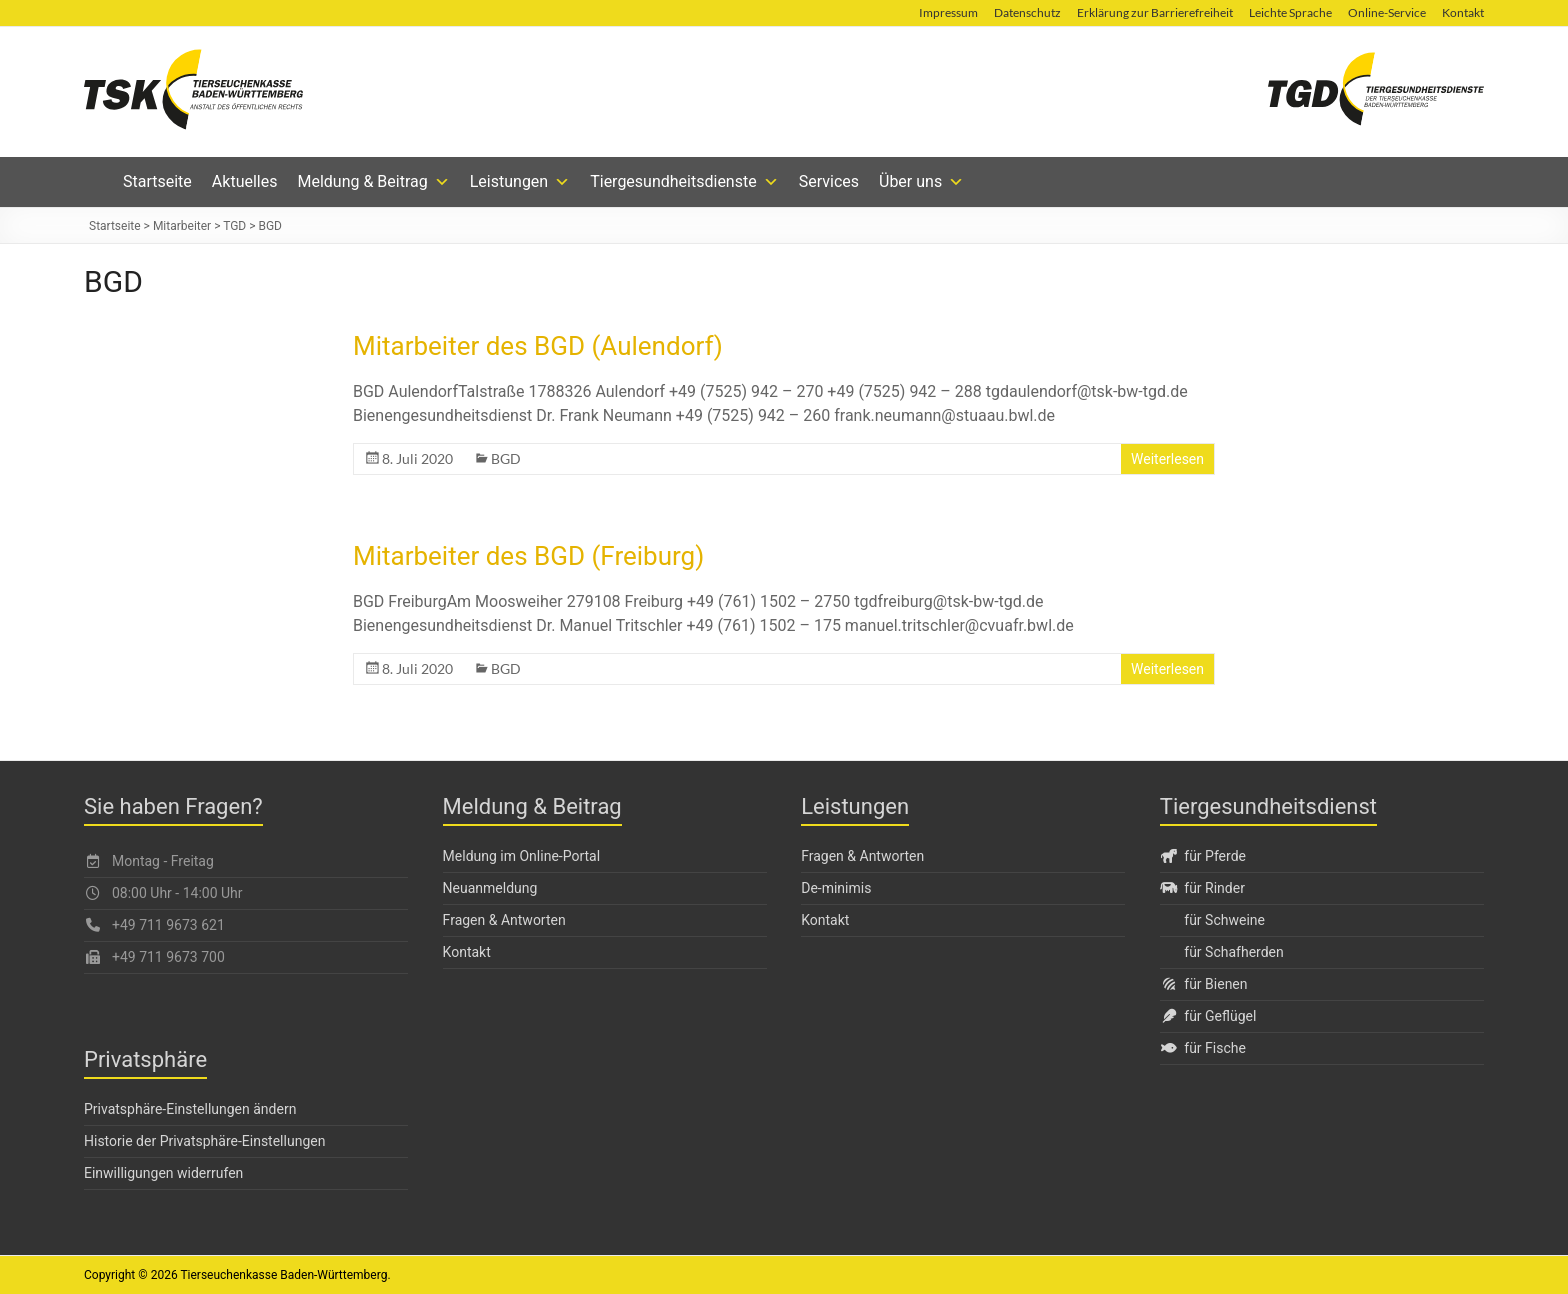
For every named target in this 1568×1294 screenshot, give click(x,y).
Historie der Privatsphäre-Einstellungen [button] (204, 1141)
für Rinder (1202, 888)
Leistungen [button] (520, 182)
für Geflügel (1208, 1016)
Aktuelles (245, 181)
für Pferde (1203, 856)
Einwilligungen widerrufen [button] (163, 1173)
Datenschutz (1027, 12)
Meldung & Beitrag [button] (373, 182)
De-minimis (836, 888)
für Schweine (1224, 920)
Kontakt (1463, 12)
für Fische (1203, 1048)
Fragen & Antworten (504, 920)
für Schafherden (1233, 952)
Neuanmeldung (490, 888)
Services (829, 181)
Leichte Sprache (1290, 12)
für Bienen (1204, 984)
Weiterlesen (1167, 459)
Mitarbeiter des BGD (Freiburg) (528, 556)
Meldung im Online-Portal (522, 856)
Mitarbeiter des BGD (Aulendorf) (538, 346)
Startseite (157, 181)
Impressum (948, 12)
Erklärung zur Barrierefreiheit (1155, 12)
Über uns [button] (921, 182)
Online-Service (1387, 12)
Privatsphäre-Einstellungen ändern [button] (190, 1109)
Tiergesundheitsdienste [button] (684, 182)
